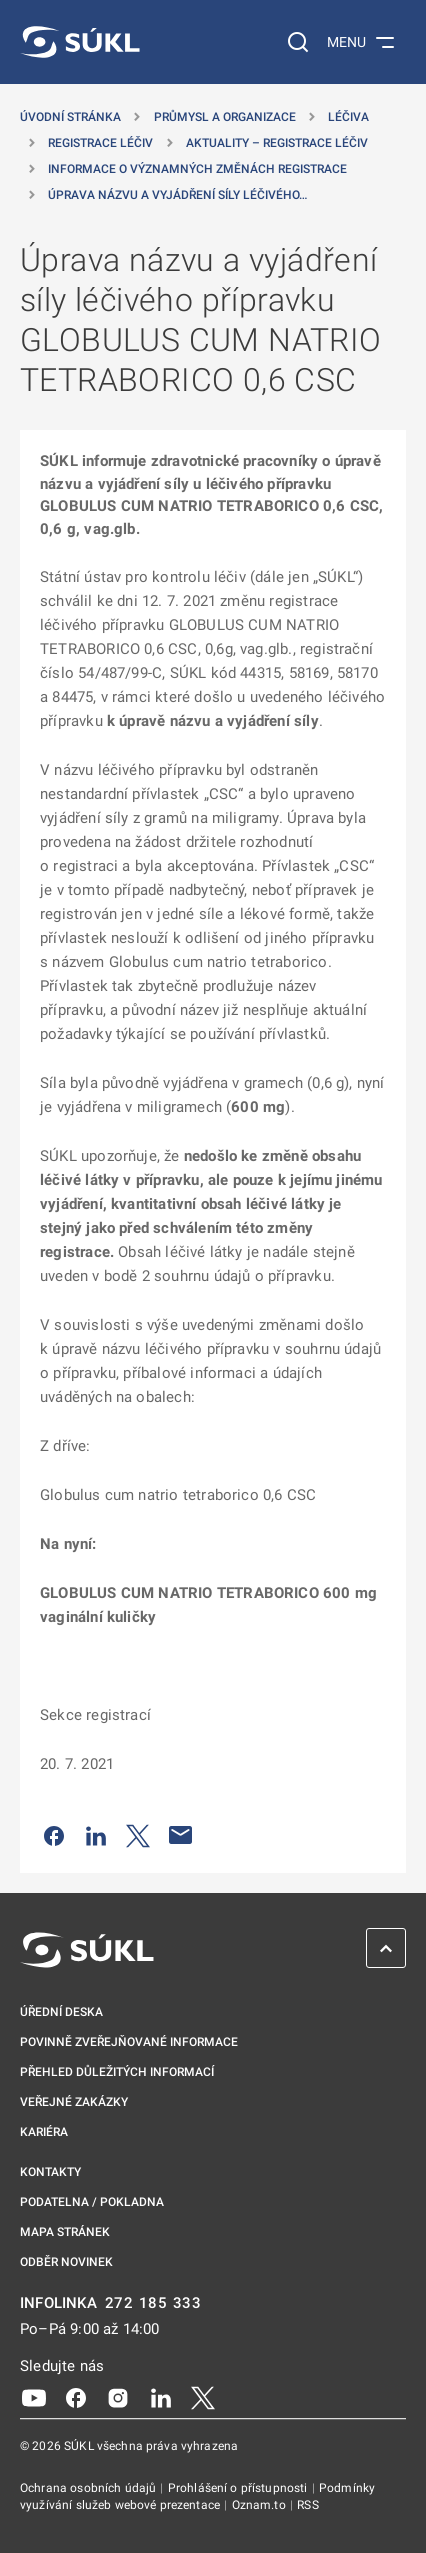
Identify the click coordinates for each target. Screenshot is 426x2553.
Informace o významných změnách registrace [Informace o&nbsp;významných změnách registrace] (197, 169)
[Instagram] (118, 2397)
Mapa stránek (65, 2232)
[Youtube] (34, 2397)
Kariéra (44, 2132)
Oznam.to (260, 2505)
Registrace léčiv (100, 143)
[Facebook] (76, 2397)
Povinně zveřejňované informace (129, 2042)
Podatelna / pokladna (92, 2202)
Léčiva (348, 117)
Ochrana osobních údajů (89, 2488)
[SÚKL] (80, 42)
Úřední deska (61, 2012)
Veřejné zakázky (74, 2102)
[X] (203, 2397)
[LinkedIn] (161, 2397)
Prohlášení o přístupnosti (239, 2488)
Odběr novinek (66, 2262)
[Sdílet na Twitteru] (138, 1835)
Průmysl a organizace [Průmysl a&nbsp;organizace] (225, 117)
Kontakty (50, 2172)
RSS (307, 2505)
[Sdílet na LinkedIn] (96, 1835)
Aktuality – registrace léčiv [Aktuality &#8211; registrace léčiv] (277, 143)
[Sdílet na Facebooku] (54, 1835)
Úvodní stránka (70, 117)
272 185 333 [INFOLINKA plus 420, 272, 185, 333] (153, 2303)
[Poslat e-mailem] (181, 1835)
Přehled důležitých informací (117, 2072)
